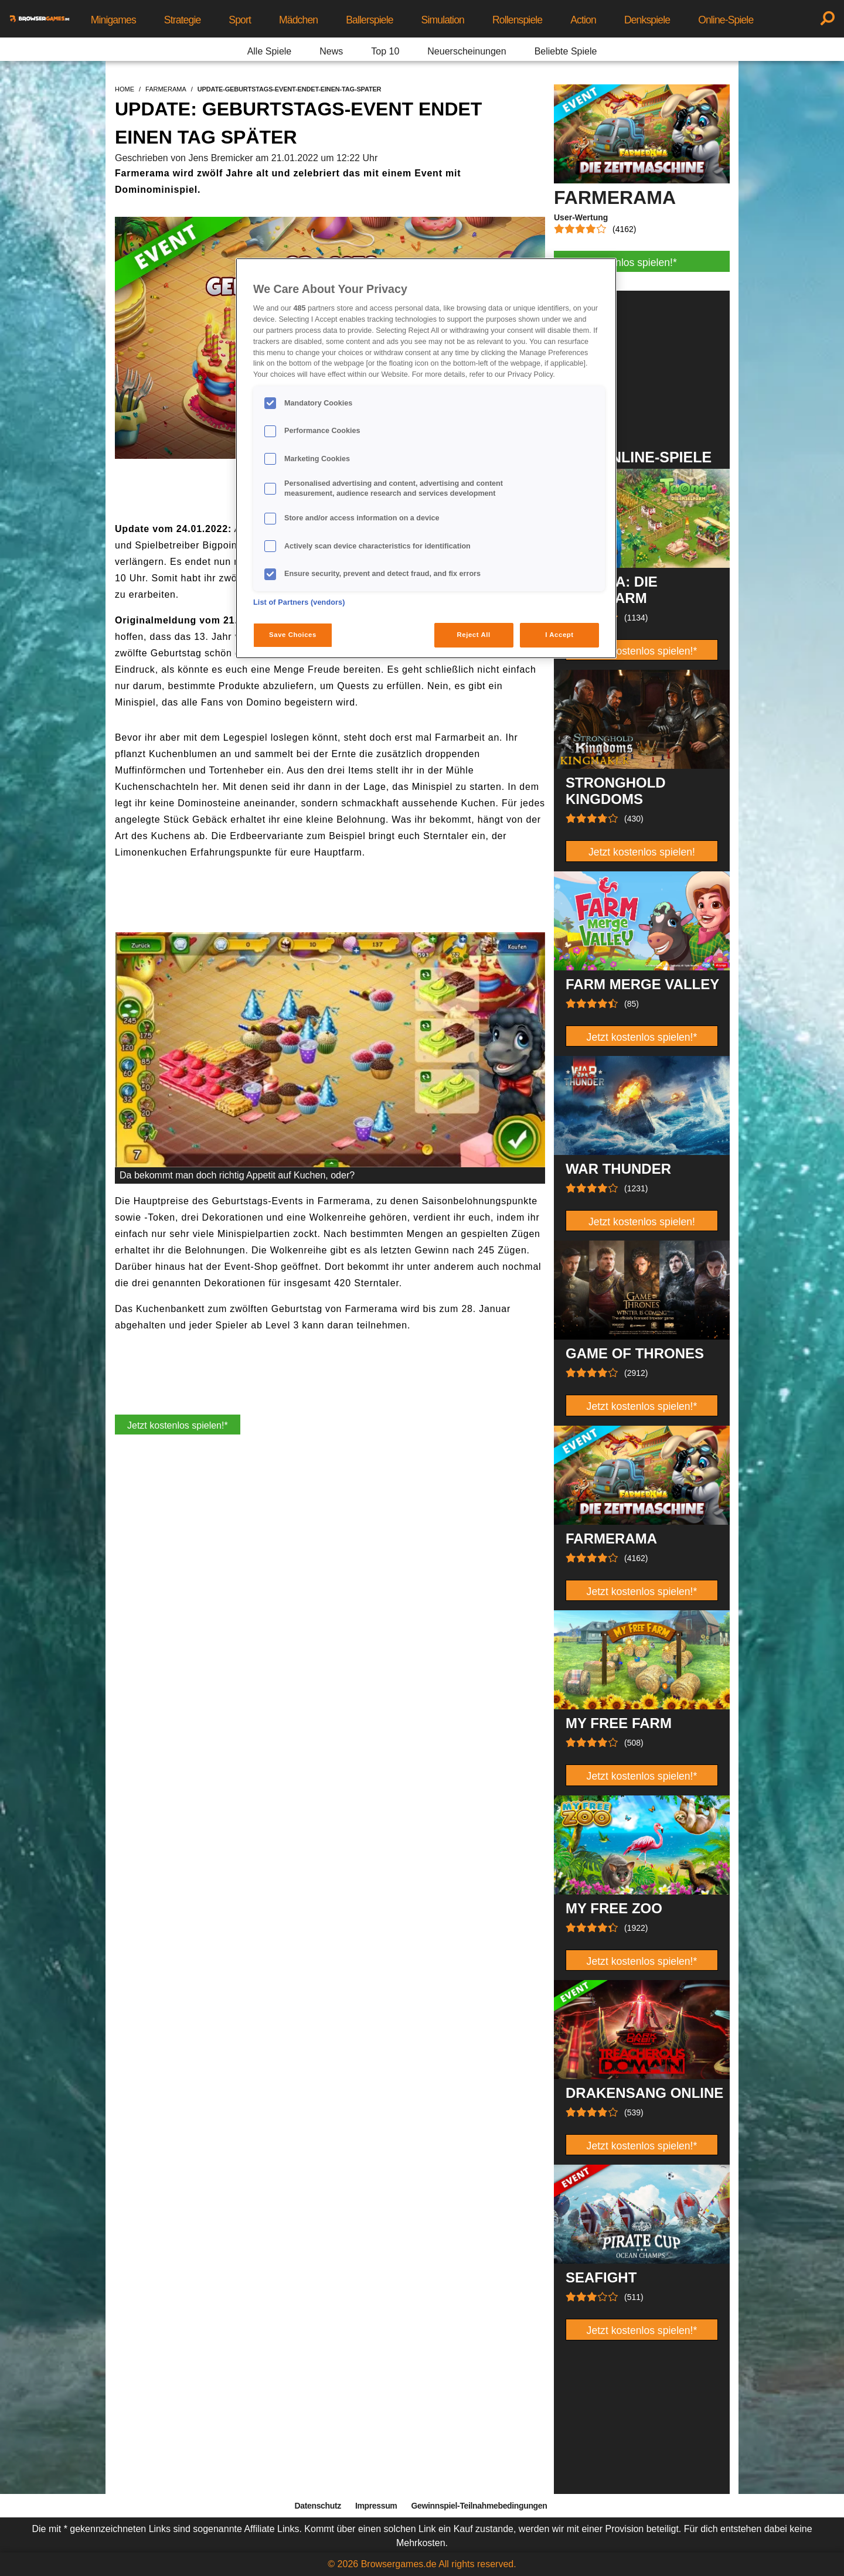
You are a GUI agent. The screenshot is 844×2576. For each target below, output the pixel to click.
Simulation (442, 20)
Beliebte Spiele (566, 51)
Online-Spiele (725, 20)
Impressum (376, 2505)
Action (583, 20)
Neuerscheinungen (466, 51)
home (124, 89)
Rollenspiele (517, 20)
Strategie (182, 20)
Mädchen (298, 20)
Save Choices (292, 634)
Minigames (113, 20)
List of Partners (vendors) (299, 602)
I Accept (559, 634)
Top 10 (385, 51)
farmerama (165, 89)
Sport (240, 20)
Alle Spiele (269, 51)
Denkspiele (647, 20)
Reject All (474, 634)
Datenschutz (318, 2505)
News (331, 51)
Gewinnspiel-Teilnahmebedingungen (479, 2505)
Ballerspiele (369, 20)
